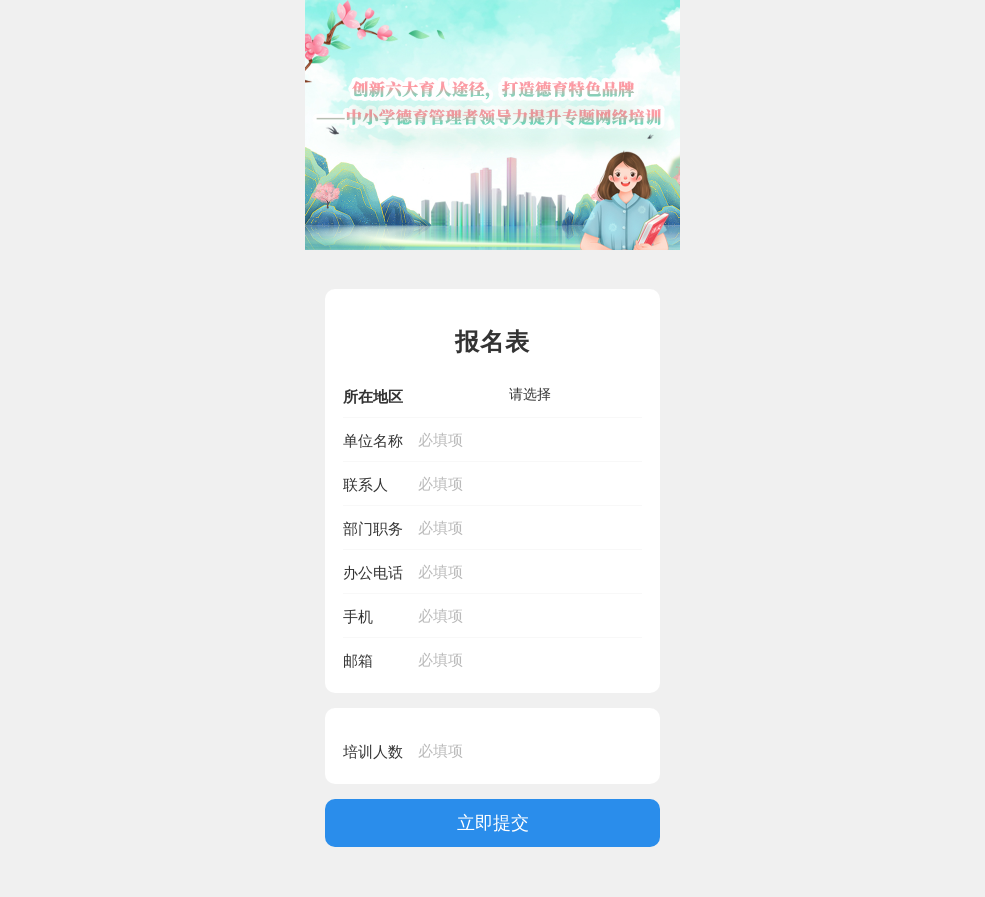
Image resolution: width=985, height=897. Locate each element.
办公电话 (373, 572)
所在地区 (373, 396)
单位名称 (373, 440)
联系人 (365, 484)
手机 (358, 616)
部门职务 (373, 528)
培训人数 (373, 751)
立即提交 (493, 822)
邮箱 (358, 660)
